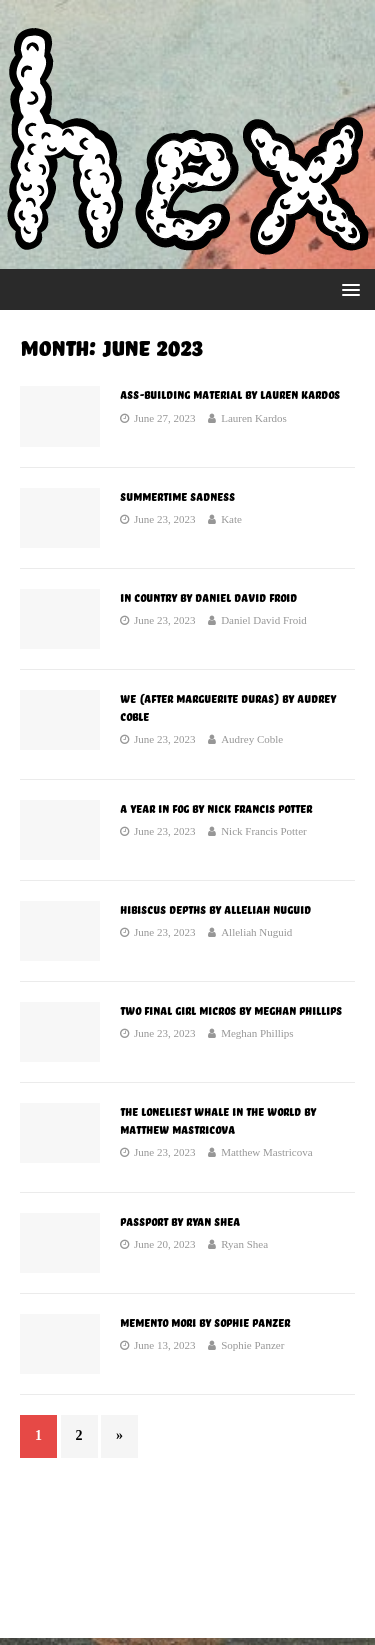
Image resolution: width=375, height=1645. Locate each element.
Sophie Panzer (252, 1345)
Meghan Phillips (257, 1033)
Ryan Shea (244, 1244)
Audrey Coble (252, 739)
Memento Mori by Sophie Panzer (205, 1323)
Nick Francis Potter (264, 831)
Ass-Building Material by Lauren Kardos (230, 395)
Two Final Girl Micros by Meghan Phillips (231, 1011)
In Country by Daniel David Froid (208, 598)
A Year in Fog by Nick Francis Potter (216, 809)
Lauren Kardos (254, 418)
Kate (231, 519)
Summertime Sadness (177, 497)
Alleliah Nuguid (256, 932)
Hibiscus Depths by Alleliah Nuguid (215, 910)
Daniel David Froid (264, 620)
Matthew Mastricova (266, 1152)
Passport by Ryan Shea (180, 1222)
